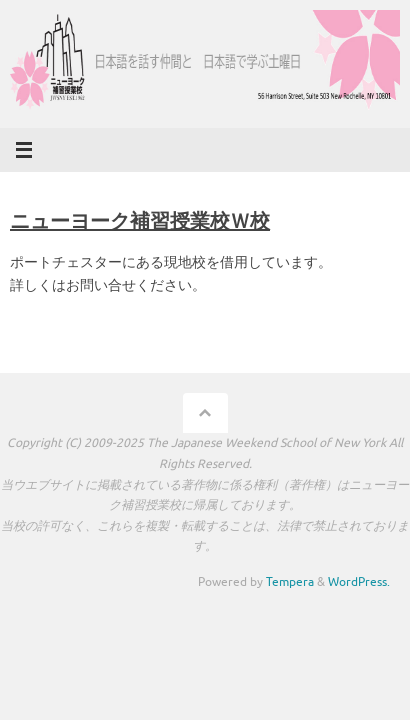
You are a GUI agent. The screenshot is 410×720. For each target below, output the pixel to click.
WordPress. (359, 582)
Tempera (290, 582)
